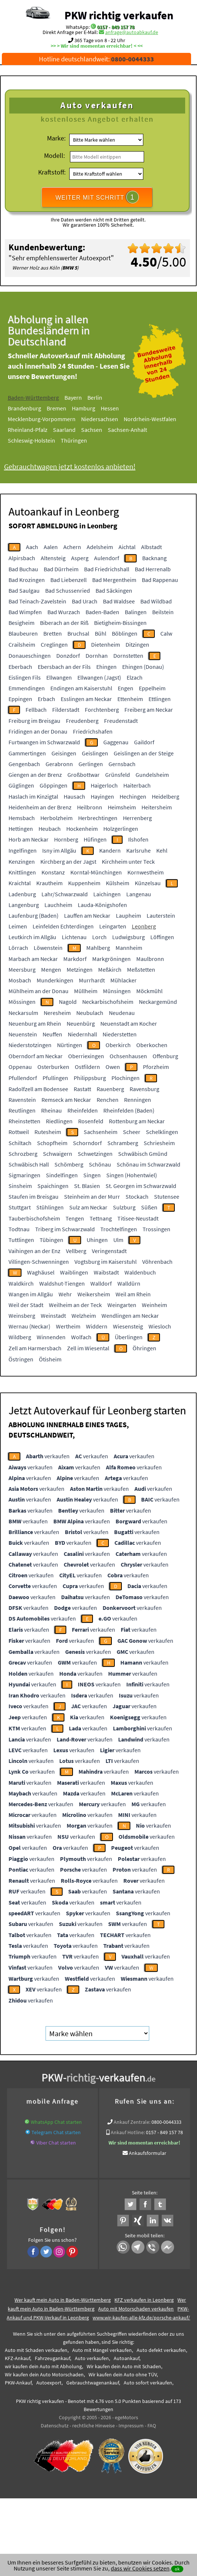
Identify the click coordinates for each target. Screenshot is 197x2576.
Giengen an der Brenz (35, 774)
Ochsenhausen (128, 1056)
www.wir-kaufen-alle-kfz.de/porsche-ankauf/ (141, 2317)
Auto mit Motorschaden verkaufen (136, 2308)
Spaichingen (53, 1185)
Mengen (51, 969)
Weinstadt (53, 1315)
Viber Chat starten (56, 2142)
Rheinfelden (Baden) (128, 1110)
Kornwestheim (145, 872)
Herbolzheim (56, 818)
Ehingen (106, 666)
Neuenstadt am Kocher (128, 1023)
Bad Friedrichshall (106, 569)
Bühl (100, 633)
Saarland (74, 429)
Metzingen (80, 969)
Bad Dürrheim (61, 569)
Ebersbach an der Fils (64, 666)
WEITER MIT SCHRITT (97, 197)
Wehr (65, 1294)
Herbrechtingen (97, 818)
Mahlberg (98, 947)
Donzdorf (68, 655)
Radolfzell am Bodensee (38, 1089)
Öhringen (144, 1348)
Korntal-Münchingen (96, 872)
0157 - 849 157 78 (115, 27)
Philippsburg (90, 1077)
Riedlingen (59, 1121)
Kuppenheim (84, 883)
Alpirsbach (22, 558)
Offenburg (165, 1056)
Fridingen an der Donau (38, 731)
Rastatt (82, 1089)
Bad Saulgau (24, 590)
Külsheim (117, 883)
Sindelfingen (62, 1175)
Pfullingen (55, 1077)
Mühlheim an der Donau (39, 991)
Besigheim (21, 622)
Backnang (154, 558)
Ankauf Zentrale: (132, 2122)
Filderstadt (65, 709)
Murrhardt (92, 980)
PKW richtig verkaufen (118, 15)
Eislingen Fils (25, 677)
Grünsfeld (117, 774)
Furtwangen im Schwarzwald (44, 742)
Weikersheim (93, 1294)
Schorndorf (87, 1143)
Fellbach (36, 709)
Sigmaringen (24, 1175)
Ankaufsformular (147, 2153)
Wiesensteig (128, 1326)
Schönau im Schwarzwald (148, 1164)
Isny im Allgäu (59, 850)
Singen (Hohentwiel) (131, 1175)
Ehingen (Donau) (143, 666)
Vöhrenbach (157, 1261)
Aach (32, 547)
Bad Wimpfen (25, 612)
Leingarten (112, 926)
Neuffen (52, 1034)
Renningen (137, 1099)
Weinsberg (22, 1315)
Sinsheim (20, 1185)
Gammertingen (27, 753)
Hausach (74, 796)
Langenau (138, 894)
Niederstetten (120, 1034)
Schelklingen (162, 1131)
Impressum (131, 2425)
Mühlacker (123, 980)
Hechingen (133, 796)
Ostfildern (87, 1066)
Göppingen (53, 785)
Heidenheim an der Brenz (40, 807)
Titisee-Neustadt (137, 1218)
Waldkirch (21, 1283)
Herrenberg (137, 818)
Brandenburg (34, 408)
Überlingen (129, 1337)
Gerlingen (91, 764)
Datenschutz (55, 2425)
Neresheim (57, 1012)
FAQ (151, 2425)
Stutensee (166, 1196)
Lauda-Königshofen (102, 904)
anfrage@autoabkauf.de (131, 32)
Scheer (131, 1131)
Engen (125, 688)
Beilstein (163, 612)
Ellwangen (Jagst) (99, 677)
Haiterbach (137, 785)
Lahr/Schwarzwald (64, 894)
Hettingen (21, 828)
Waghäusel (40, 1272)
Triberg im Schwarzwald (65, 1229)
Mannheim (129, 947)
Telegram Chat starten (56, 2132)
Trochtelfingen (118, 1229)
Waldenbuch (140, 1272)
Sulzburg (124, 1207)
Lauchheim (58, 904)
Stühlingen (50, 1207)
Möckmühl (149, 991)
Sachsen (102, 429)
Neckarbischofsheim (107, 1001)
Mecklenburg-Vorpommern (52, 419)
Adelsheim (100, 547)
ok (177, 2569)
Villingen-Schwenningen (39, 1261)
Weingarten (121, 1305)
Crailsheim (22, 644)
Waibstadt (106, 1272)
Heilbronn (89, 807)
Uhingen (97, 1239)
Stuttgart (20, 1207)
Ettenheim (130, 699)
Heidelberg (165, 796)
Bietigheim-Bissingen (120, 622)
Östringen (21, 1359)
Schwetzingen (95, 1153)
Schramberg (122, 1143)
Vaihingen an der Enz (34, 1251)
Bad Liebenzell (68, 579)
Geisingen (63, 753)
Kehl (161, 850)
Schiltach (20, 1143)
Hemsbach (22, 818)
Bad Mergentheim (114, 579)
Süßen (149, 1207)
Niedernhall (82, 1034)
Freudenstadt (121, 720)
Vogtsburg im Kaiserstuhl (105, 1261)
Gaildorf (144, 742)
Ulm (118, 1239)
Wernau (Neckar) (29, 1326)
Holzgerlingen (120, 828)
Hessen (120, 408)
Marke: (56, 138)
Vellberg (76, 1251)
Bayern (83, 397)
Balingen (136, 612)
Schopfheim (52, 1143)
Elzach (135, 677)
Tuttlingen (21, 1239)
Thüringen (84, 440)
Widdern (96, 1326)
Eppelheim (152, 688)
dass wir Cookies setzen (140, 2568)
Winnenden (51, 1337)
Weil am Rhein (133, 1294)
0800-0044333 (166, 2122)
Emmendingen (27, 688)
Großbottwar (83, 774)
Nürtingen (69, 1045)
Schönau (100, 1164)
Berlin (105, 397)
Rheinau (51, 1110)
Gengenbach (24, 764)
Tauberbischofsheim (34, 1218)
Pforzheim (156, 1066)
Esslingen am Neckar (86, 699)
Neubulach (89, 1012)
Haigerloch (104, 785)
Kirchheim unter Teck (128, 861)
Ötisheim (50, 1359)
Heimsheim (122, 807)
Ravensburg (144, 1089)
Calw (166, 633)
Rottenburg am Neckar (137, 1121)
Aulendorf (106, 558)
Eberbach (20, 666)
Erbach (46, 699)
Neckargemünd (158, 1001)
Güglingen (21, 785)
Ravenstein (22, 1099)
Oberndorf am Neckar (36, 1056)
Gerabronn (59, 764)
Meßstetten (141, 969)
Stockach (137, 1196)
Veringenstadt (109, 1251)
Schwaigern (57, 1153)
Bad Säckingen (114, 590)
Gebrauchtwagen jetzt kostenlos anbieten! (80, 466)
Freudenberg (82, 720)
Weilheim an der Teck (75, 1305)
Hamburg (94, 408)
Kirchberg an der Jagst (68, 861)
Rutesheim (47, 1131)
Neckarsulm (23, 1012)
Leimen (18, 926)
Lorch (99, 937)
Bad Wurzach (63, 612)
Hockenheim (82, 828)
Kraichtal (20, 883)
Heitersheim (156, 807)
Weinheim (154, 1305)
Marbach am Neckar (33, 958)
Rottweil (19, 1131)
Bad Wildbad (156, 601)
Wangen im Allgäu (31, 1294)
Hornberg (66, 839)
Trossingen (156, 1229)
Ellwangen (59, 677)
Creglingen (54, 644)
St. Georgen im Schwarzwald (141, 1185)
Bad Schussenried (67, 590)
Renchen (107, 1099)
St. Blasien (87, 1185)
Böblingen (124, 633)
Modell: (54, 155)
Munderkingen (55, 980)
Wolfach (81, 1337)
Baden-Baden (102, 612)
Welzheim (83, 1315)
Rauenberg (110, 1089)
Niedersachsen (109, 419)
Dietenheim (105, 644)
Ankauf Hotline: (128, 2132)
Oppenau (20, 1066)
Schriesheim (159, 1143)
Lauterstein (161, 915)
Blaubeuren (23, 633)
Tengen (75, 1218)
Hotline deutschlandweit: (96, 59)
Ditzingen (137, 644)
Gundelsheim (152, 774)
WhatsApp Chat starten (56, 2122)
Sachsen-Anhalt (137, 429)
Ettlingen (159, 699)
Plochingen (125, 1077)
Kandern (110, 850)
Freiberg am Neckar (148, 709)
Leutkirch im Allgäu (32, 937)
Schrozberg (23, 1153)
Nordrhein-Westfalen (160, 419)
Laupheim (128, 915)
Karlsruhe (138, 850)
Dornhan (97, 655)
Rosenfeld (90, 1121)
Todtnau (19, 1229)
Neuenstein (23, 1034)
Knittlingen (22, 872)
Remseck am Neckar (66, 1099)
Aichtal (127, 547)
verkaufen (48, 1456)
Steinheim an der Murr (92, 1196)
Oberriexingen (86, 1056)
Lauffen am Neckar (87, 915)
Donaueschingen (30, 655)
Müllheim (85, 991)
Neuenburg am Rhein (35, 1023)
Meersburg (22, 969)
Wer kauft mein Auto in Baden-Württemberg (62, 2299)
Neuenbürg (81, 1023)
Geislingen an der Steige (144, 753)
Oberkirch (118, 1045)
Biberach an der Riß (64, 622)
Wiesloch (159, 1326)
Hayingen (102, 796)
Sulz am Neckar (88, 1207)
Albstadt (151, 547)
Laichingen (107, 894)
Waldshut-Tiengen (62, 1283)
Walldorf (101, 1283)
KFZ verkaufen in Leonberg (144, 2299)
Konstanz (53, 872)
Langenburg (24, 904)
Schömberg (68, 1164)
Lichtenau (74, 937)
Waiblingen (74, 1272)
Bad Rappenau (160, 579)
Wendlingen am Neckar (130, 1315)
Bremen (67, 408)
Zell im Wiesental (88, 1348)
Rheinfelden (82, 1110)
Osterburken (53, 1066)
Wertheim (68, 1326)
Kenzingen (22, 861)
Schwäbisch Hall (29, 1164)
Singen (92, 1175)
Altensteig (53, 558)
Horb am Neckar (29, 839)
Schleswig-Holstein (42, 440)
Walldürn (128, 1283)
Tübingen (51, 1239)
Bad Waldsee (119, 601)
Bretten (52, 633)
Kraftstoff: (52, 172)
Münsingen (117, 991)
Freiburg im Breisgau (34, 720)
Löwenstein (48, 947)
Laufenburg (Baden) (34, 915)
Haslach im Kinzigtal (33, 796)
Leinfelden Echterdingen (63, 926)
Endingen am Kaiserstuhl (81, 688)
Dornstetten (128, 655)
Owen (113, 1066)
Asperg (80, 558)
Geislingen (95, 753)
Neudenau (122, 1012)
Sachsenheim (100, 1131)
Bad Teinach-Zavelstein (37, 601)
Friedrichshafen (93, 731)
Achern (72, 547)
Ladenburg (22, 894)
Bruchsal (78, 633)
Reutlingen (22, 1110)
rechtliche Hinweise (93, 2425)
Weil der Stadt (26, 1305)
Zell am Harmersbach (35, 1348)
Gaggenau (115, 742)
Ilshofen (138, 839)
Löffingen (162, 937)
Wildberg (20, 1337)
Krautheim (49, 883)
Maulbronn (150, 958)
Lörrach (18, 947)
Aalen (51, 547)
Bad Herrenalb (153, 569)
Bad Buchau (23, 569)
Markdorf (75, 958)
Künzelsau (148, 883)
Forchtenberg (102, 709)
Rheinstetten (24, 1121)
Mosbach (20, 980)
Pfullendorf (23, 1077)
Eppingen (20, 699)
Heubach (50, 828)
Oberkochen (151, 1045)
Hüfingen (95, 839)
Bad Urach (84, 601)
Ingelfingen (23, 850)
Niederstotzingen (30, 1045)
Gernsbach (122, 764)
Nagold (68, 1001)
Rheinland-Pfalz (38, 429)
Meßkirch (109, 969)
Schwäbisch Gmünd (142, 1153)
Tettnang (101, 1218)
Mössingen (22, 1001)
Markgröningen (111, 958)
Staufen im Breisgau (34, 1196)
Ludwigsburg (128, 937)
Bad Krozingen (27, 579)
